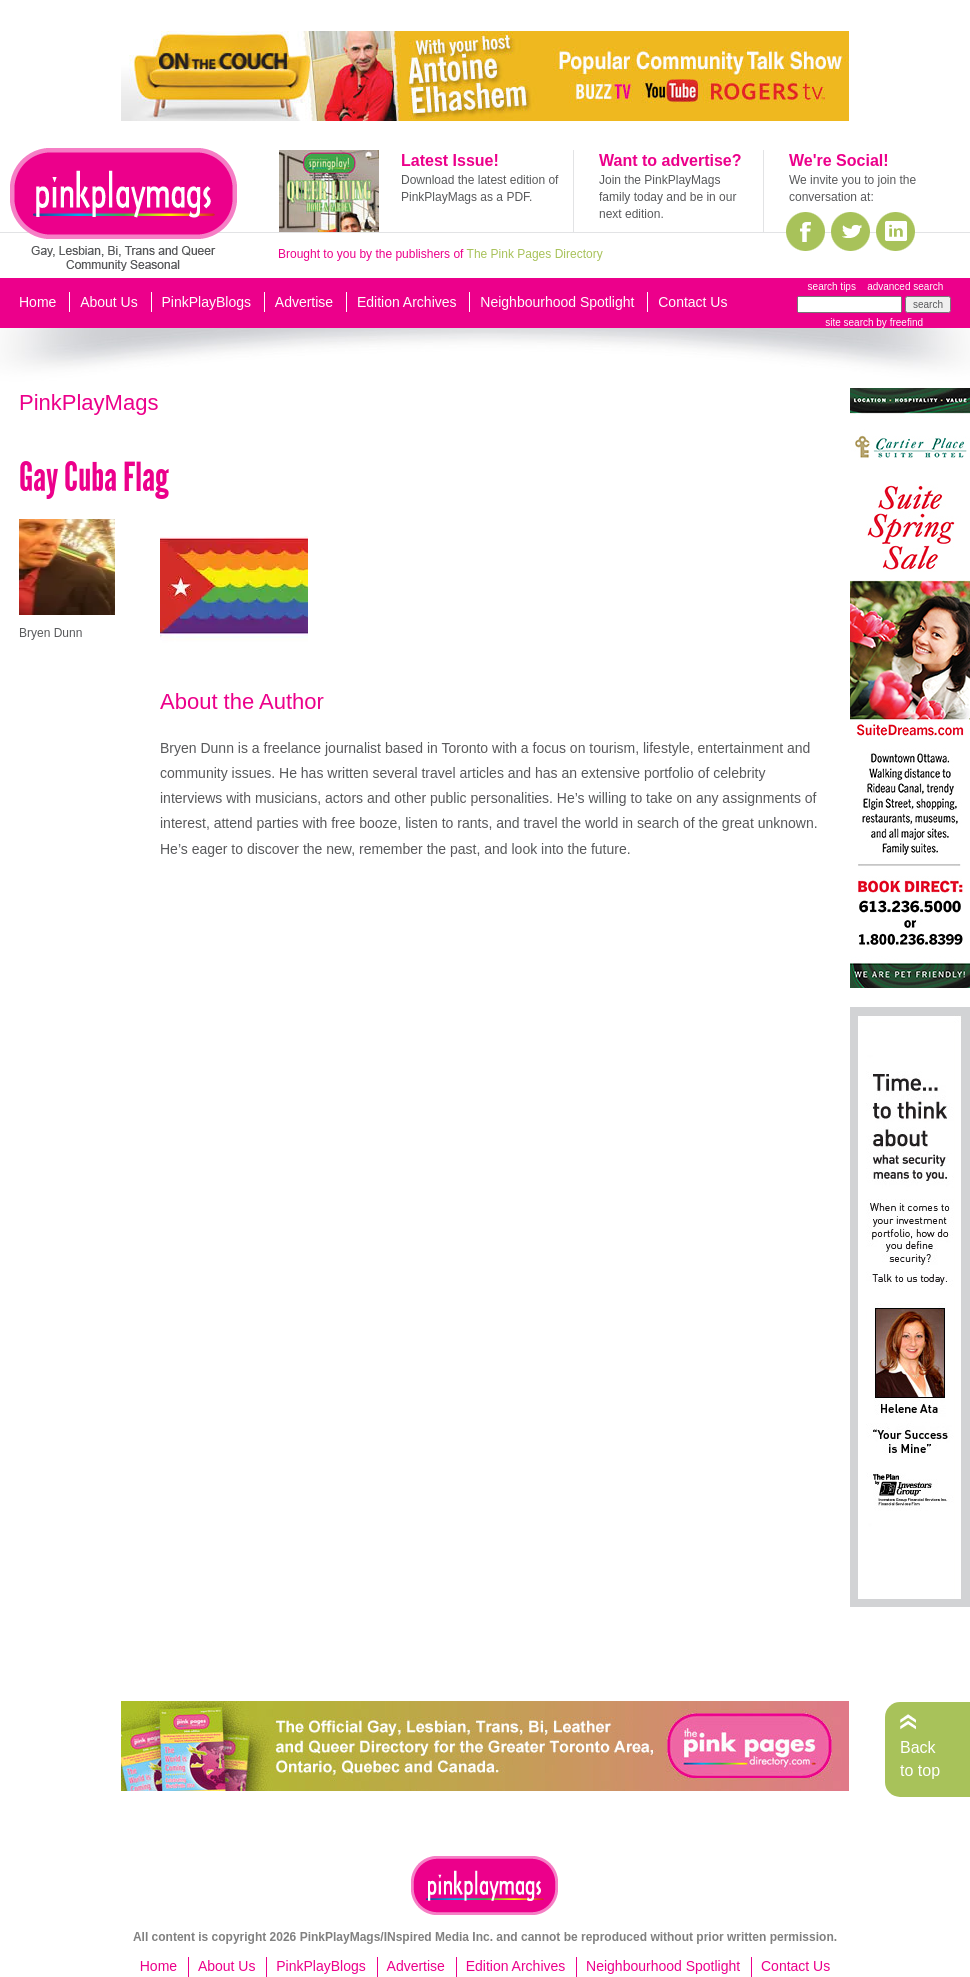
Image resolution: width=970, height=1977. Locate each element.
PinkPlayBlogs (207, 302)
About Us (109, 302)
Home (37, 302)
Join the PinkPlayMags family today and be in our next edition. (667, 197)
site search (849, 322)
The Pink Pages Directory (535, 254)
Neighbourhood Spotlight (557, 302)
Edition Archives (407, 302)
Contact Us (692, 302)
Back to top (920, 1758)
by (898, 322)
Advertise (304, 302)
